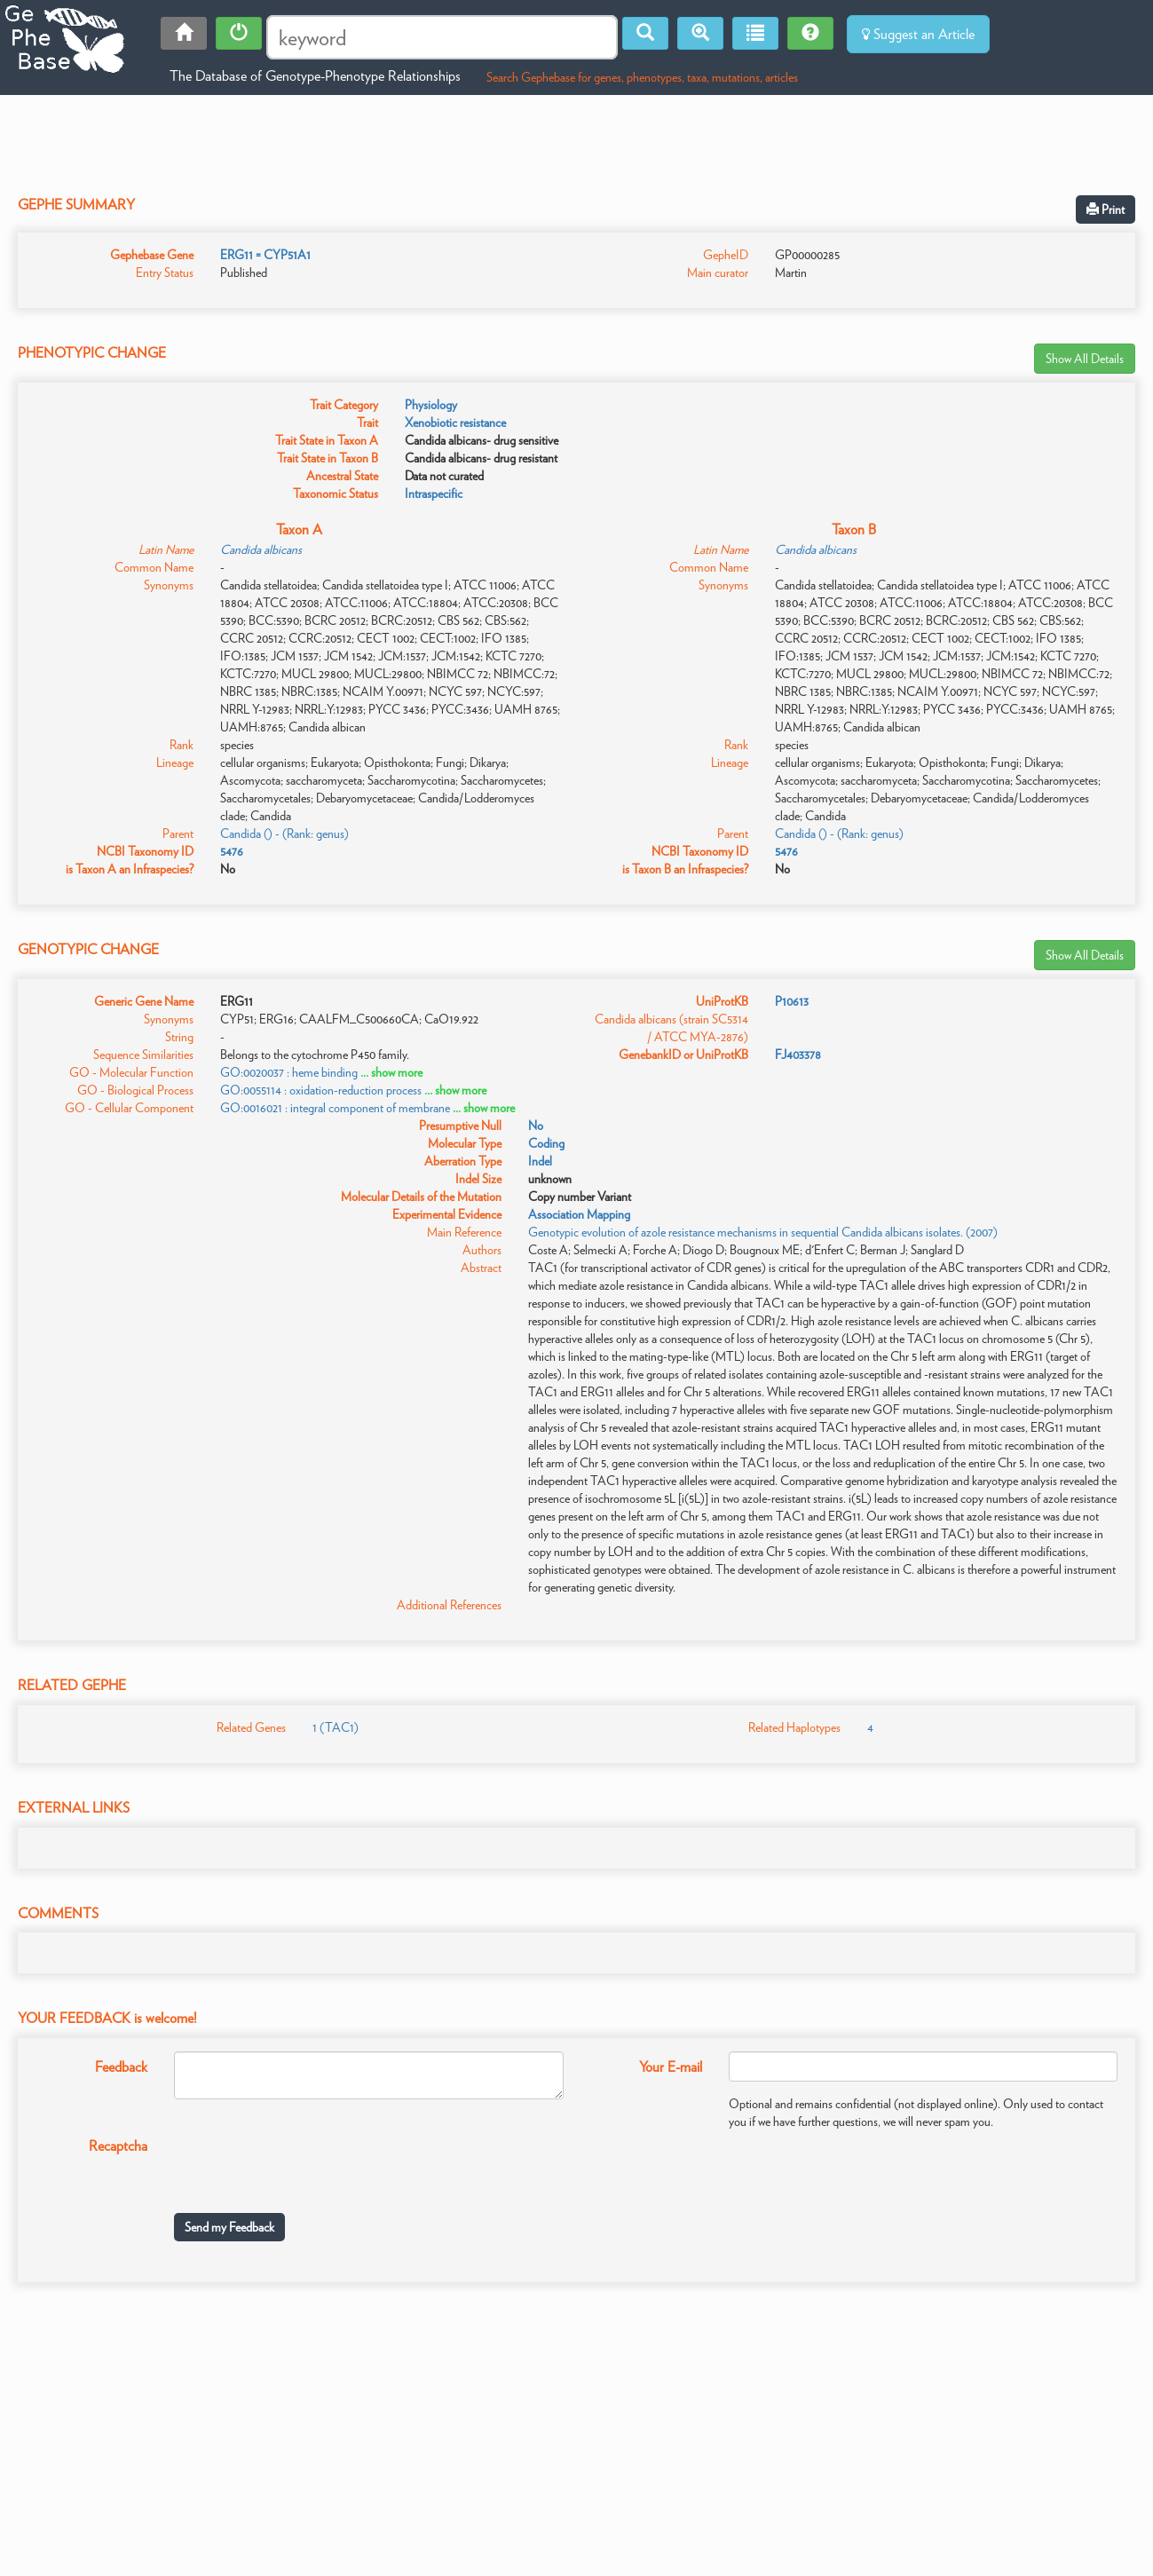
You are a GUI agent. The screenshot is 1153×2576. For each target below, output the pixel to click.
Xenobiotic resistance (455, 422)
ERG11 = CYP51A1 (265, 255)
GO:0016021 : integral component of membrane (335, 1108)
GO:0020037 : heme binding (289, 1072)
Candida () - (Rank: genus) (284, 833)
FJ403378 (798, 1054)
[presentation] (309, 2165)
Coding (546, 1143)
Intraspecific (433, 493)
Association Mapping (579, 1214)
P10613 (792, 1001)
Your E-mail (670, 2066)
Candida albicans (261, 549)
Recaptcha (118, 2145)
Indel (540, 1161)
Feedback (121, 2066)
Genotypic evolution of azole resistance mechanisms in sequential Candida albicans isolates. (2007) (763, 1232)
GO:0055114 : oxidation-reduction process (321, 1090)
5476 (231, 851)
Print (1105, 209)
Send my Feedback (229, 2227)
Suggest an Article (918, 34)
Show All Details (1085, 359)
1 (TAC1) (335, 1727)
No (535, 1125)
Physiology (431, 405)
